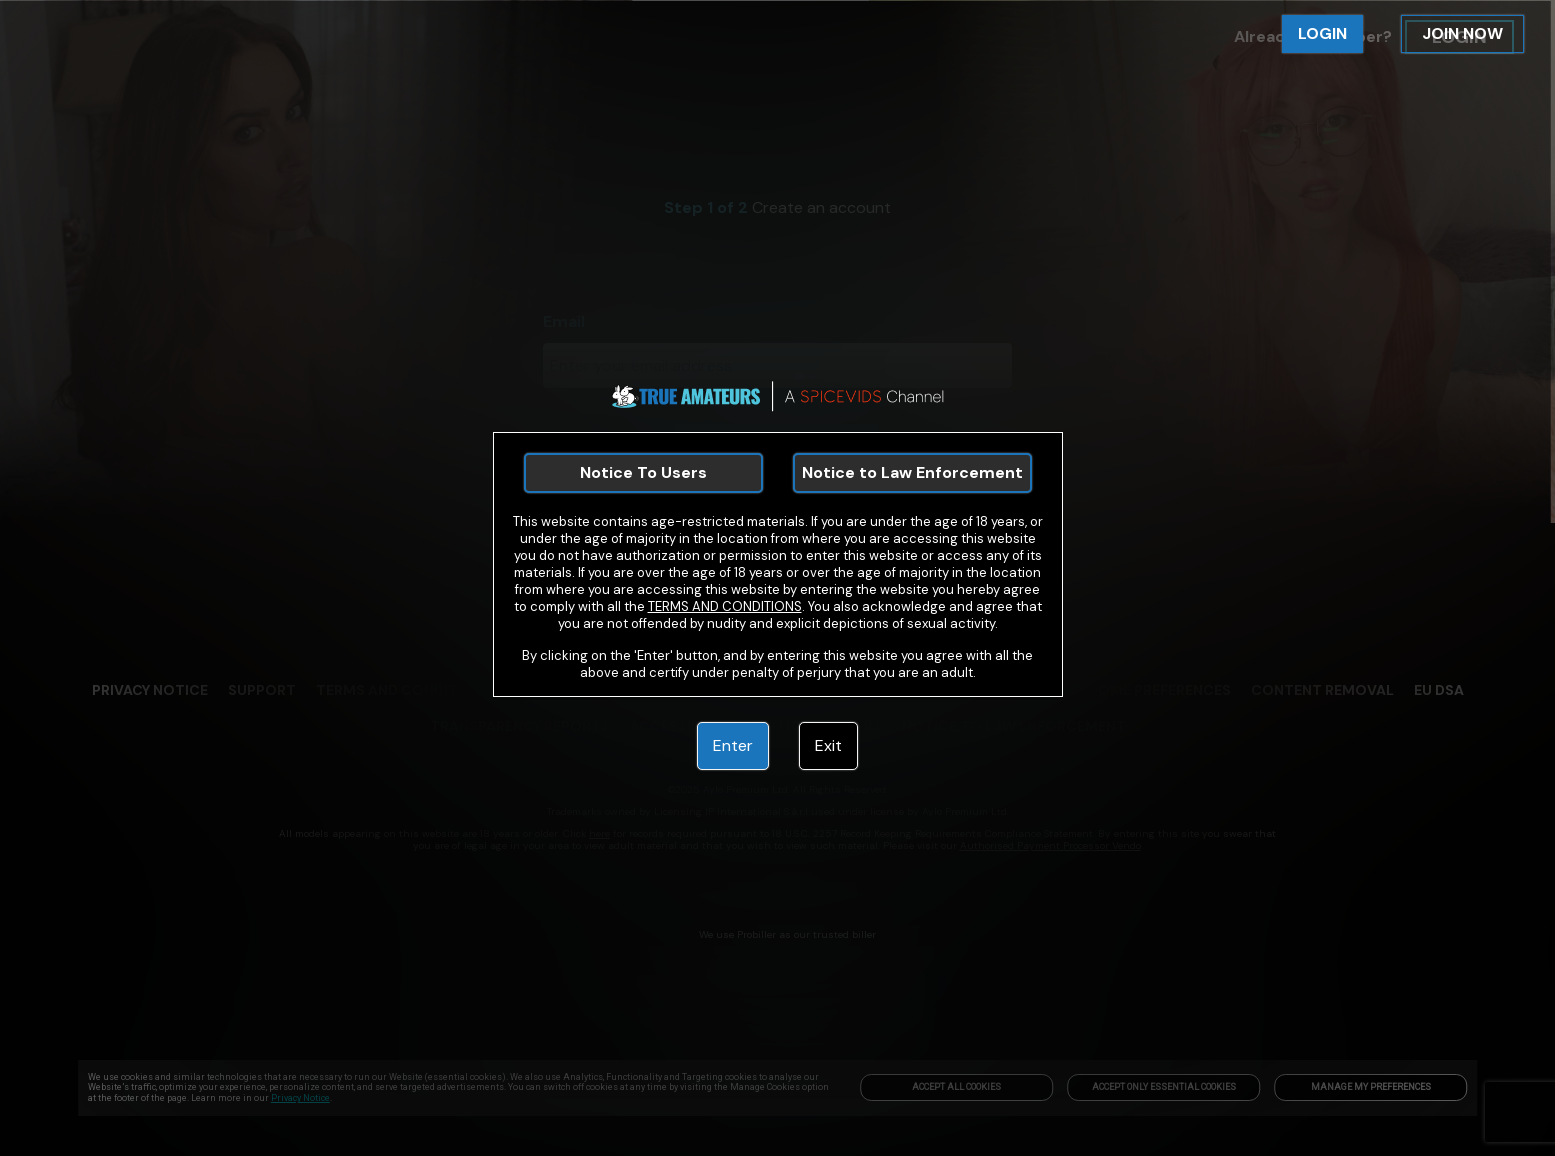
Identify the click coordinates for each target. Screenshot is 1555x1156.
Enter (733, 745)
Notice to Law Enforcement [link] (912, 472)
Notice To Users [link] (643, 472)
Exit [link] (828, 745)
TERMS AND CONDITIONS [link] (725, 606)
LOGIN (1322, 33)
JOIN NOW (1462, 33)
